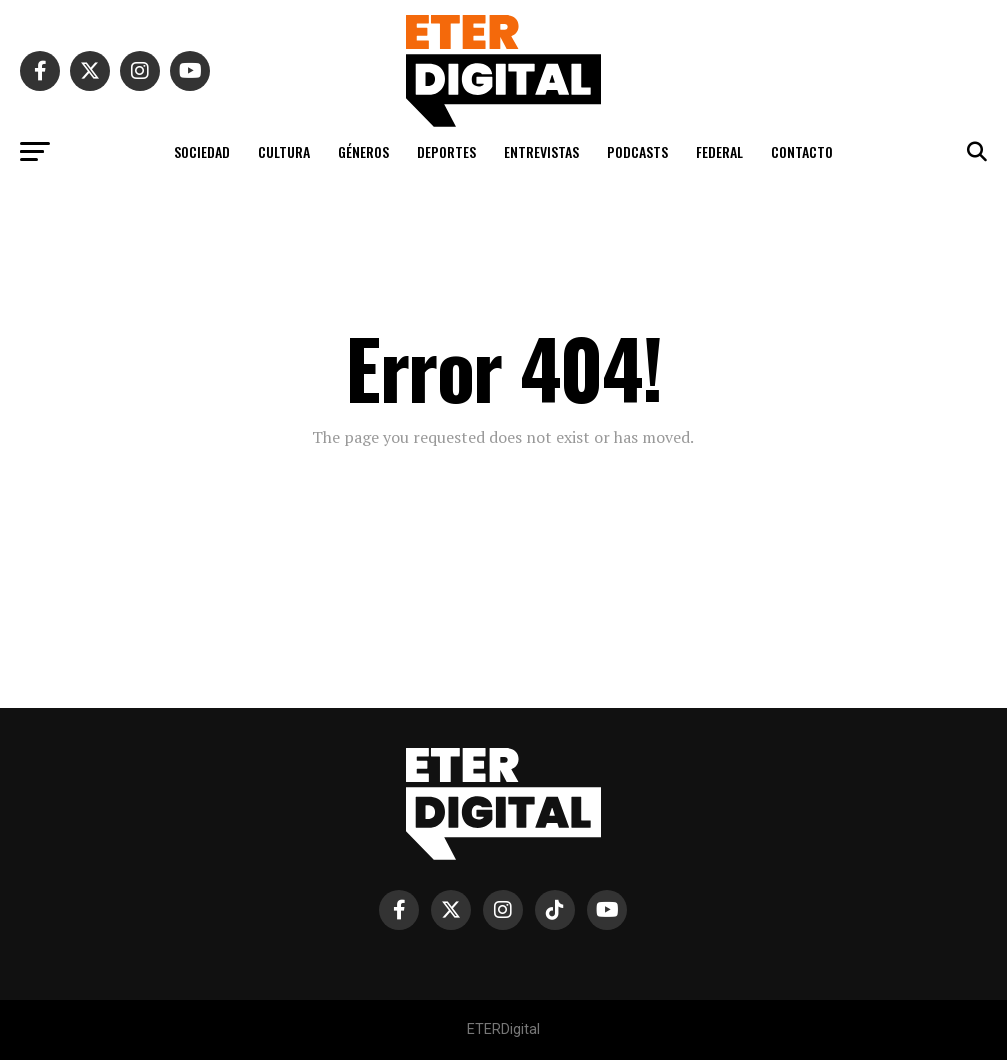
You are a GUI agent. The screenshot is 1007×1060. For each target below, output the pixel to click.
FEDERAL (719, 151)
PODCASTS (637, 151)
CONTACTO (802, 151)
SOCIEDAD (202, 151)
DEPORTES (446, 151)
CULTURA (284, 151)
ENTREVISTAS (541, 151)
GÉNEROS (363, 151)
